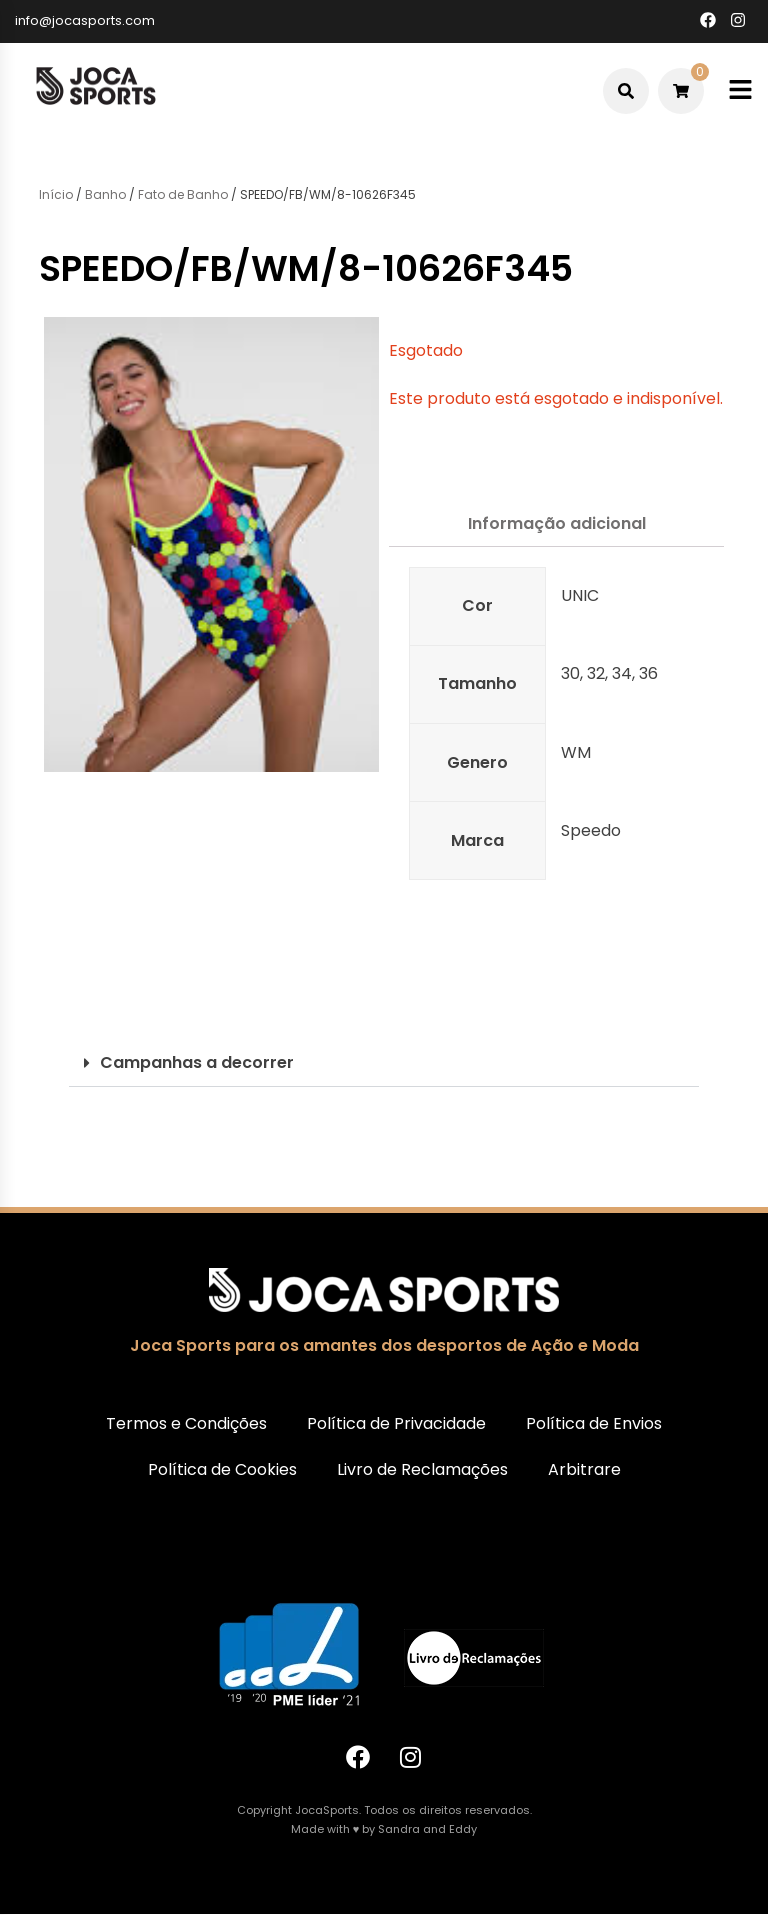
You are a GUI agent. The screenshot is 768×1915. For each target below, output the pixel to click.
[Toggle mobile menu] (740, 90)
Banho (105, 194)
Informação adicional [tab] (557, 523)
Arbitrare (584, 1469)
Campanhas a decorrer (197, 1062)
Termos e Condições (186, 1423)
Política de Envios (594, 1423)
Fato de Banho (183, 194)
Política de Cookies (222, 1469)
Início (56, 194)
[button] (384, 1063)
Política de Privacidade (396, 1423)
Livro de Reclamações (422, 1469)
